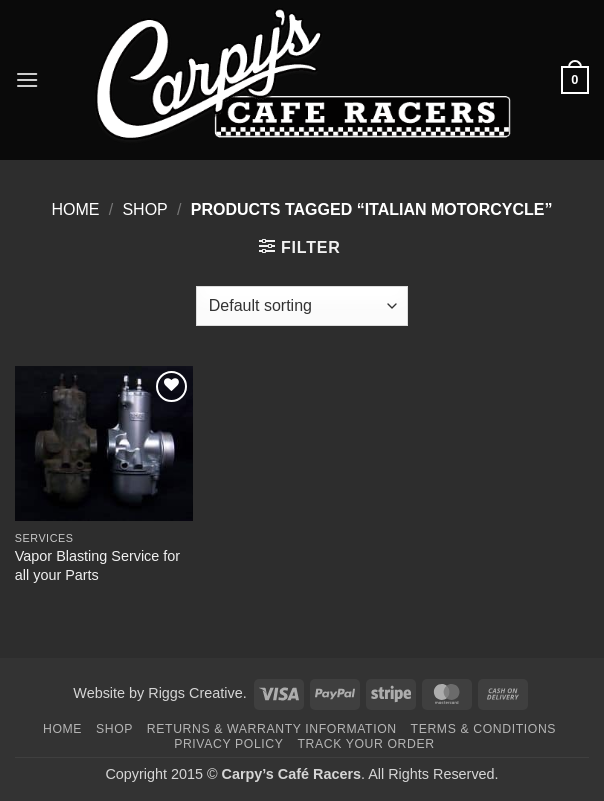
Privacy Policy (228, 744)
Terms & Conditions (484, 729)
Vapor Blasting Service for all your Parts (97, 565)
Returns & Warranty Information (272, 729)
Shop (144, 209)
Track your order (365, 744)
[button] (27, 79)
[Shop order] (302, 306)
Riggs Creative (195, 693)
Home (75, 209)
